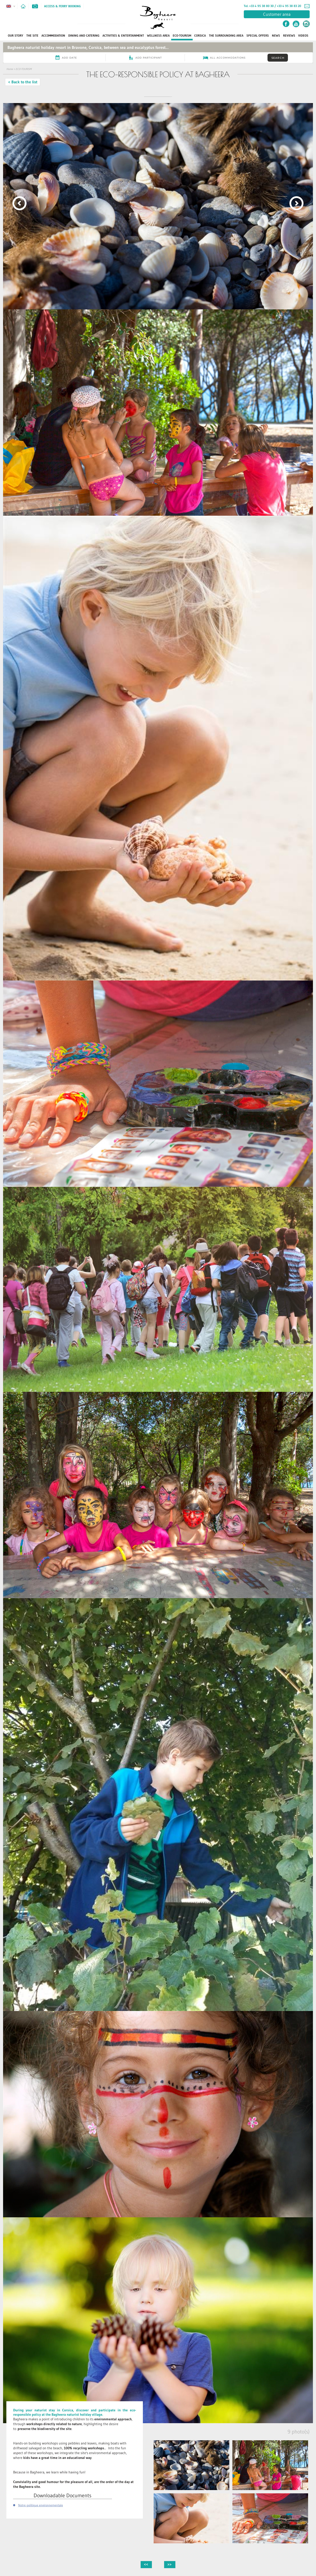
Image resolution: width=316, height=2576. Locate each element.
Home (9, 69)
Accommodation (53, 35)
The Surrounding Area (226, 35)
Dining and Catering (83, 35)
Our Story (15, 35)
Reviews (289, 35)
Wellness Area (158, 35)
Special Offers (257, 35)
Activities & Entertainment (123, 35)
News (276, 35)
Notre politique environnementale (40, 2505)
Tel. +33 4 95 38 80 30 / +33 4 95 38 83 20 (272, 6)
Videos (303, 35)
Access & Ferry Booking (62, 6)
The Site (32, 35)
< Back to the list (22, 82)
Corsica (200, 35)
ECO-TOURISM (182, 35)
